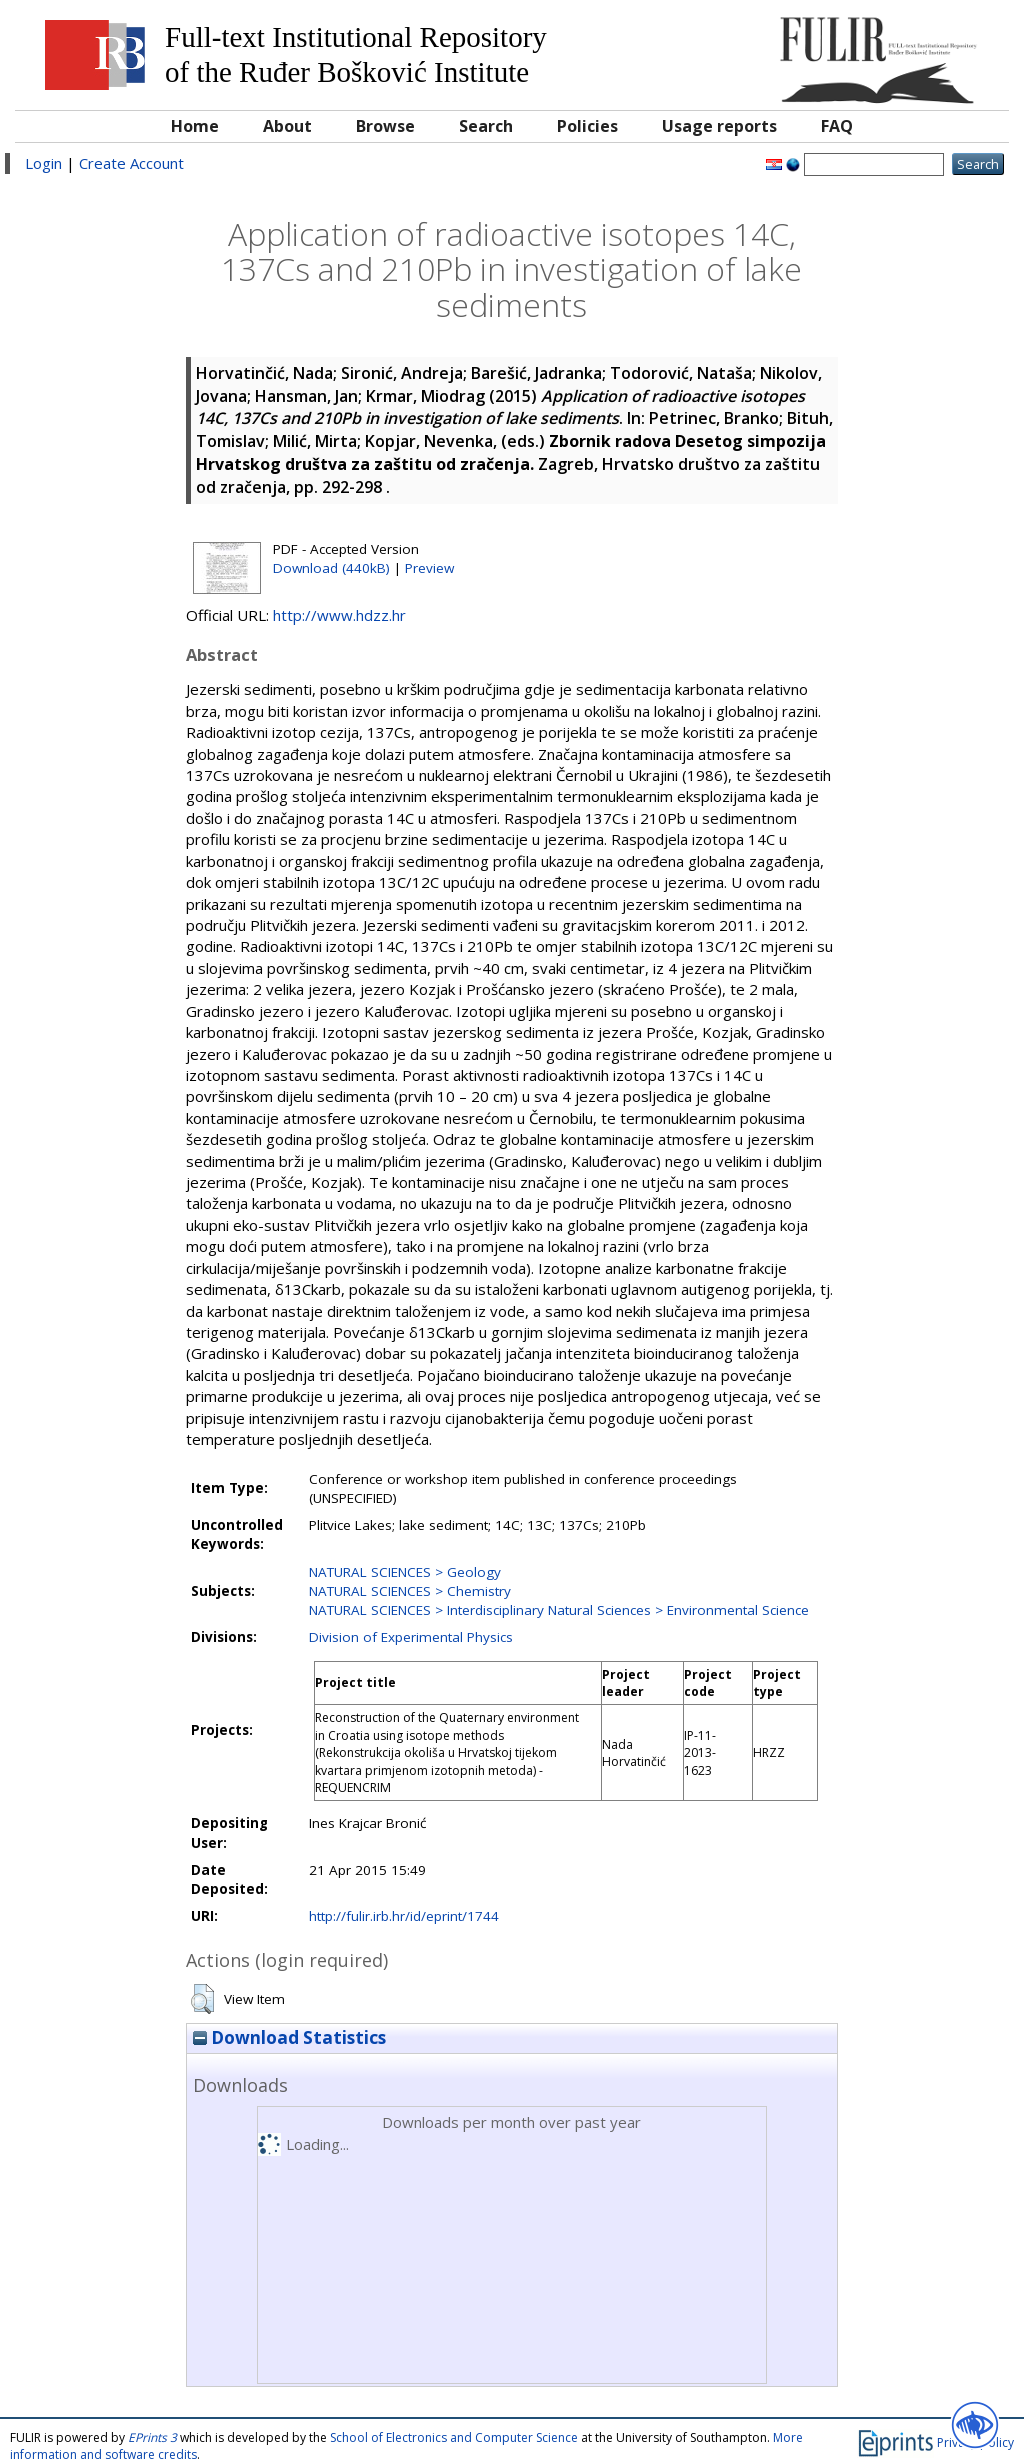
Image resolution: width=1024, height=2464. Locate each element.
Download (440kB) (331, 568)
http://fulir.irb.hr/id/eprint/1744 (404, 1916)
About (287, 126)
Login (43, 163)
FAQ (837, 126)
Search (486, 126)
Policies (587, 126)
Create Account (131, 163)
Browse (385, 126)
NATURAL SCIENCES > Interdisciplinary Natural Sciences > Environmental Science (559, 1610)
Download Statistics (289, 2037)
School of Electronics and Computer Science (454, 2437)
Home (195, 126)
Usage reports (719, 126)
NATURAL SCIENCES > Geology (405, 1572)
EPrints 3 (152, 2437)
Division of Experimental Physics (411, 1637)
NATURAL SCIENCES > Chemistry (410, 1591)
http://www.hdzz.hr (339, 615)
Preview (429, 568)
